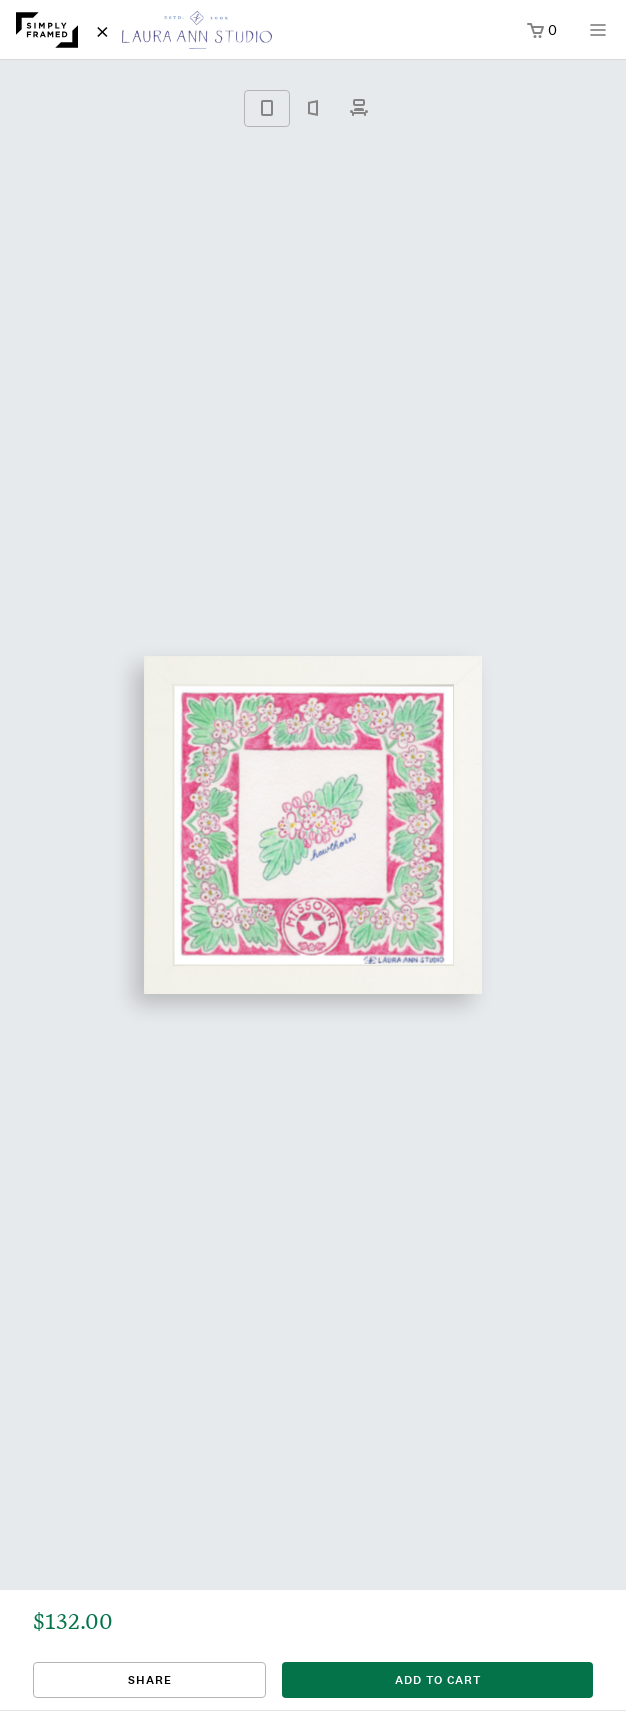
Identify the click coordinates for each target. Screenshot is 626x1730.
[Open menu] (598, 36)
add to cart (438, 1680)
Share (150, 1680)
